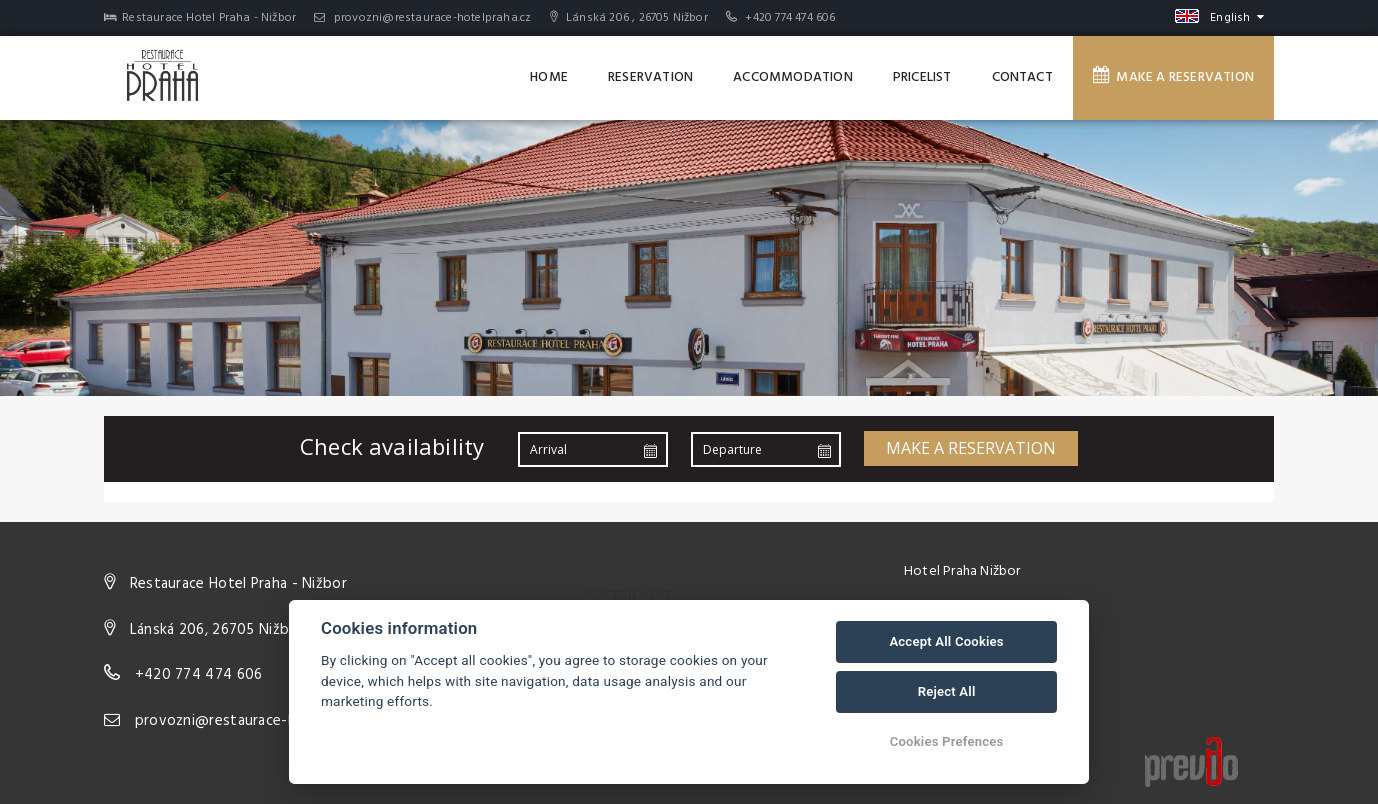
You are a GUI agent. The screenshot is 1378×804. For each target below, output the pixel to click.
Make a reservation (1173, 77)
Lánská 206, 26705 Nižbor (217, 630)
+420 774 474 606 (790, 18)
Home (549, 77)
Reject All (947, 691)
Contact (1022, 77)
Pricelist (922, 77)
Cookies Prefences (947, 741)
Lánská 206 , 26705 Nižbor (629, 18)
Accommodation (793, 77)
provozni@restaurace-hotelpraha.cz (422, 18)
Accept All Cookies (946, 641)
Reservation (650, 77)
